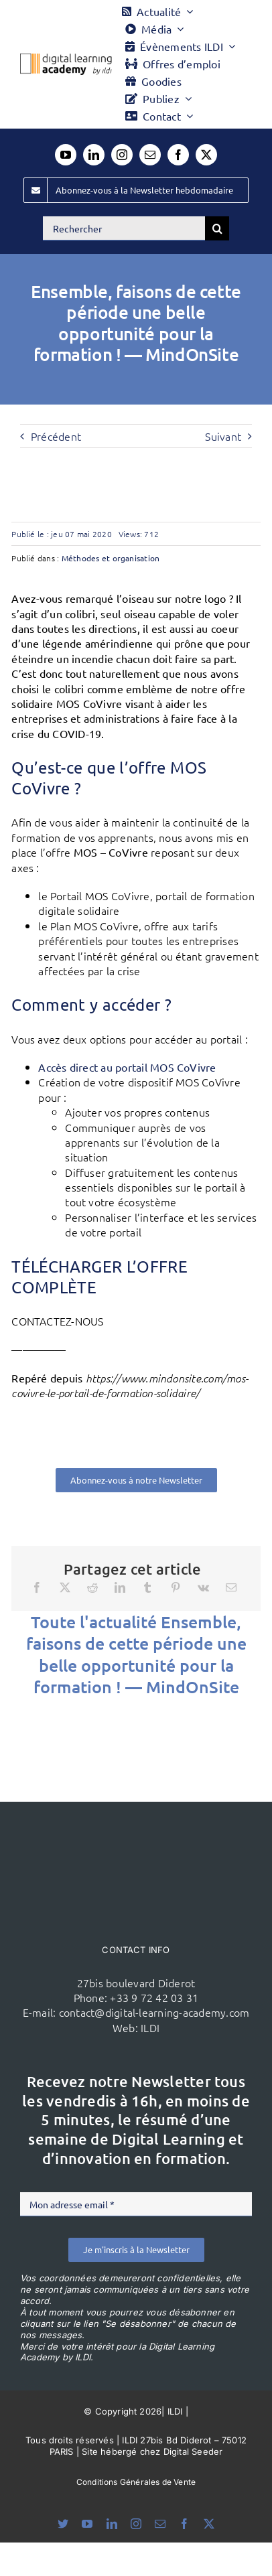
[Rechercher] (124, 228)
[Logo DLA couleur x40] (66, 59)
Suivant (223, 436)
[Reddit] (92, 1587)
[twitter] (206, 154)
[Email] (231, 1587)
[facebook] (178, 154)
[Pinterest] (175, 1587)
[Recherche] (217, 228)
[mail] (150, 154)
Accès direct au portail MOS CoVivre (128, 1067)
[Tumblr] (147, 1587)
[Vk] (203, 1587)
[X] (65, 1587)
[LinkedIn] (120, 1587)
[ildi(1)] (136, 1827)
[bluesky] (63, 2523)
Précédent (56, 436)
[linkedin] (94, 154)
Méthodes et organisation (111, 558)
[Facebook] (37, 1587)
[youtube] (65, 154)
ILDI (150, 2027)
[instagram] (122, 154)
